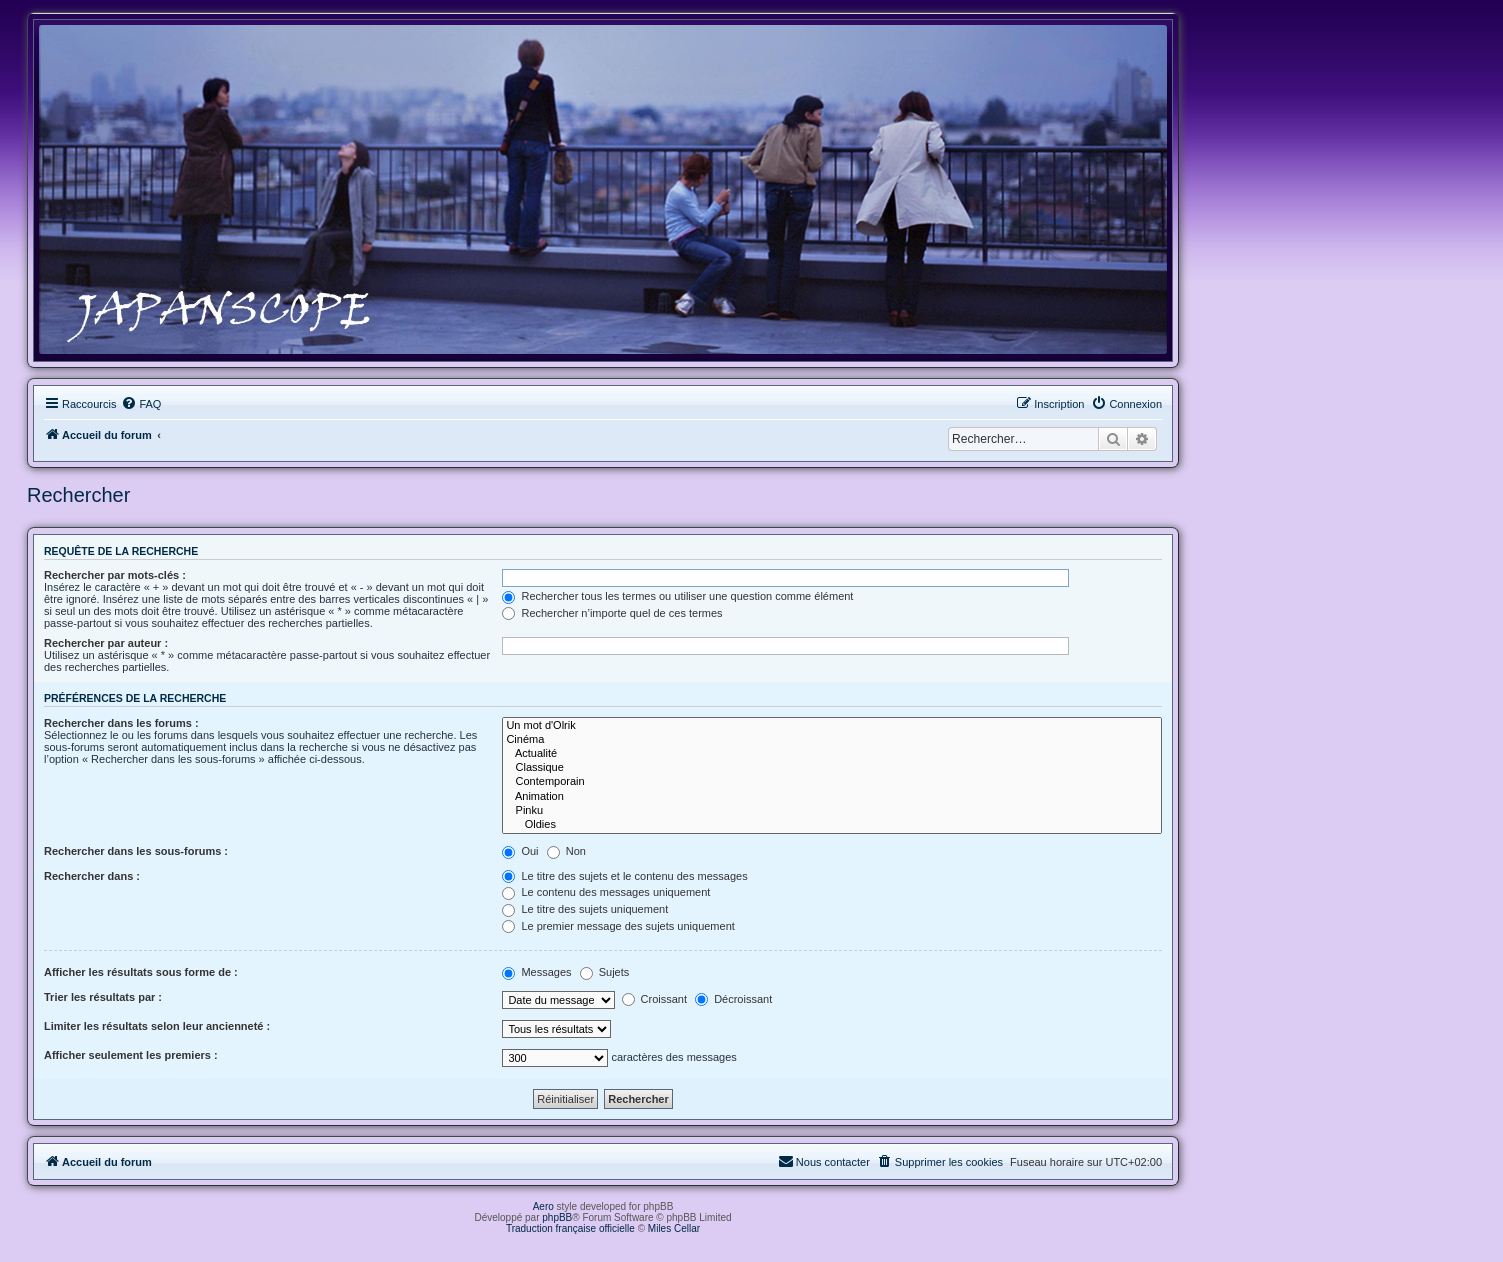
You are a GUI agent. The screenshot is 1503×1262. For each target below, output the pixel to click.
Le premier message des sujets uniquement (618, 926)
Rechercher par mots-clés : (115, 575)
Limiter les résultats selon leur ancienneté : (157, 1026)
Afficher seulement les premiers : (131, 1055)
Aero (543, 1206)
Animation (832, 797)
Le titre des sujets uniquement (585, 909)
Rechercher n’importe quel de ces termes (612, 613)
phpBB (557, 1217)
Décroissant (733, 999)
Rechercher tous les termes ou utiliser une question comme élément (677, 596)
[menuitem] (141, 404)
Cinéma (832, 740)
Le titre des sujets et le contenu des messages (624, 876)
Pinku (832, 811)
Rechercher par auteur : (106, 643)
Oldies (832, 825)
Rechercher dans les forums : (121, 723)
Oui (520, 851)
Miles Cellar (674, 1228)
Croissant (655, 999)
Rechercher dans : (92, 876)
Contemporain (832, 782)
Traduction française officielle (570, 1228)
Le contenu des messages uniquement (606, 892)
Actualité (832, 754)
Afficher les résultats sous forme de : (141, 972)
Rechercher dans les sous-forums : (136, 851)
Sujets (605, 972)
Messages (536, 972)
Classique (832, 768)
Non (566, 851)
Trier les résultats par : (103, 997)
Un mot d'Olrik (832, 726)
